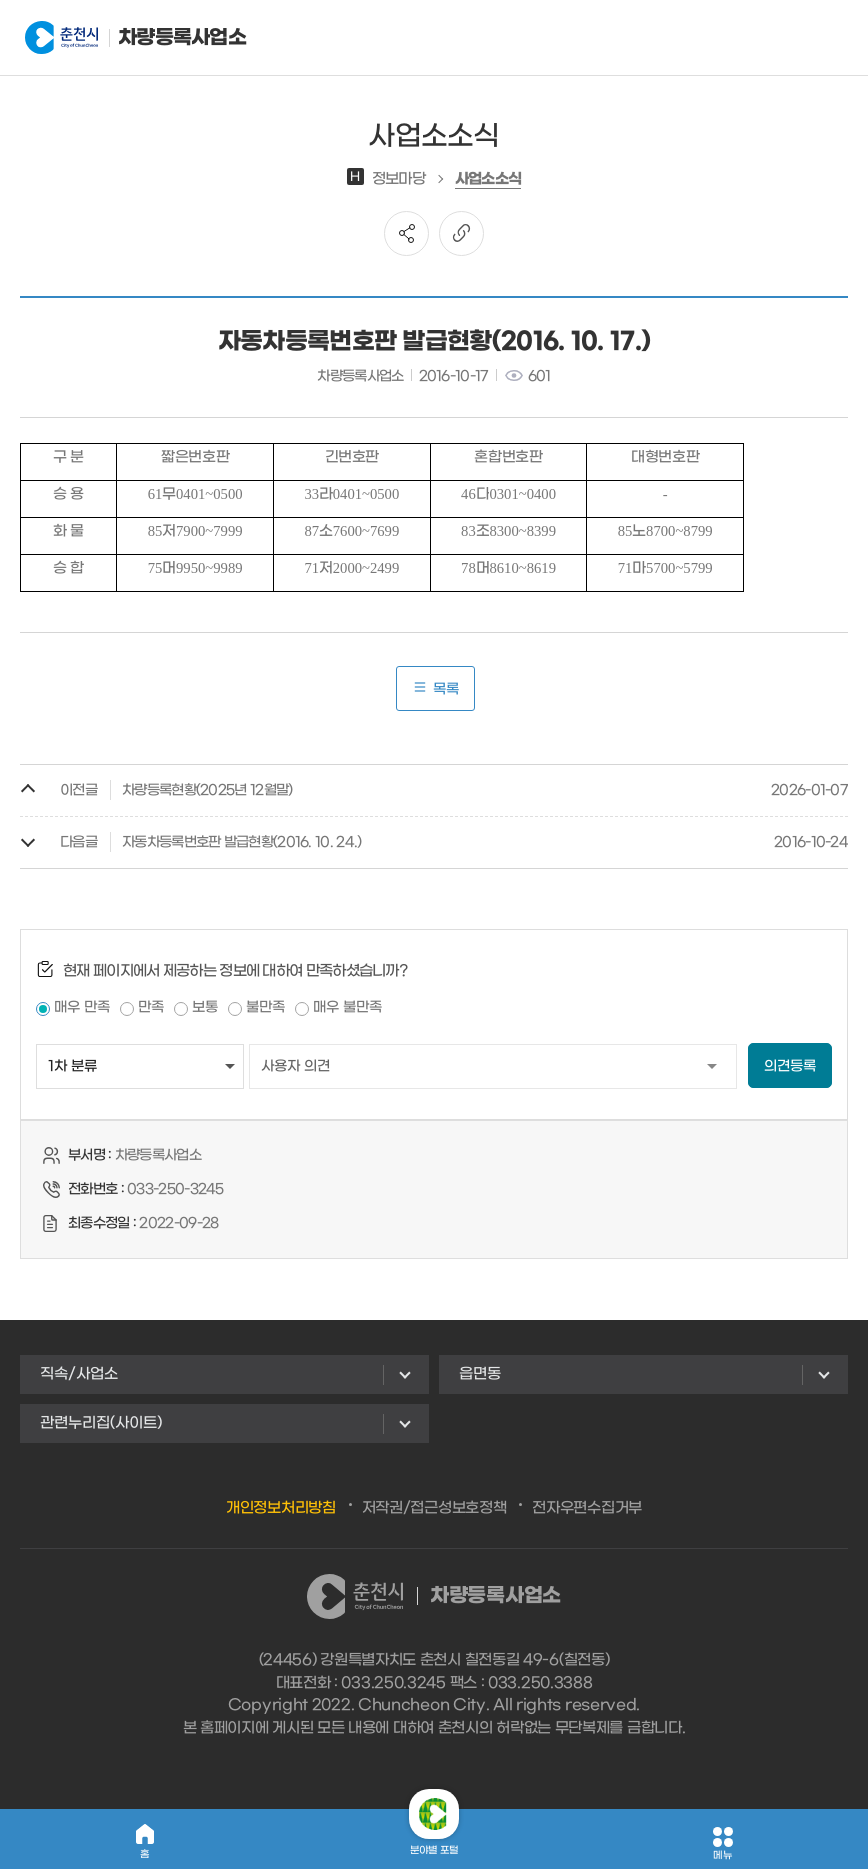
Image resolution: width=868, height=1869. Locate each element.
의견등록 (790, 1066)
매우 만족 (82, 1007)
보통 (205, 1007)
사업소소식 (488, 179)
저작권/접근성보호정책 (434, 1508)
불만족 (265, 1007)
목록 (435, 688)
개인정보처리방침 (281, 1508)
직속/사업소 (79, 1374)
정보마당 (386, 179)
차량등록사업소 (123, 38)
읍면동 (480, 1374)
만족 (151, 1007)
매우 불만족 (347, 1007)
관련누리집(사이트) (101, 1423)
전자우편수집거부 (587, 1508)
